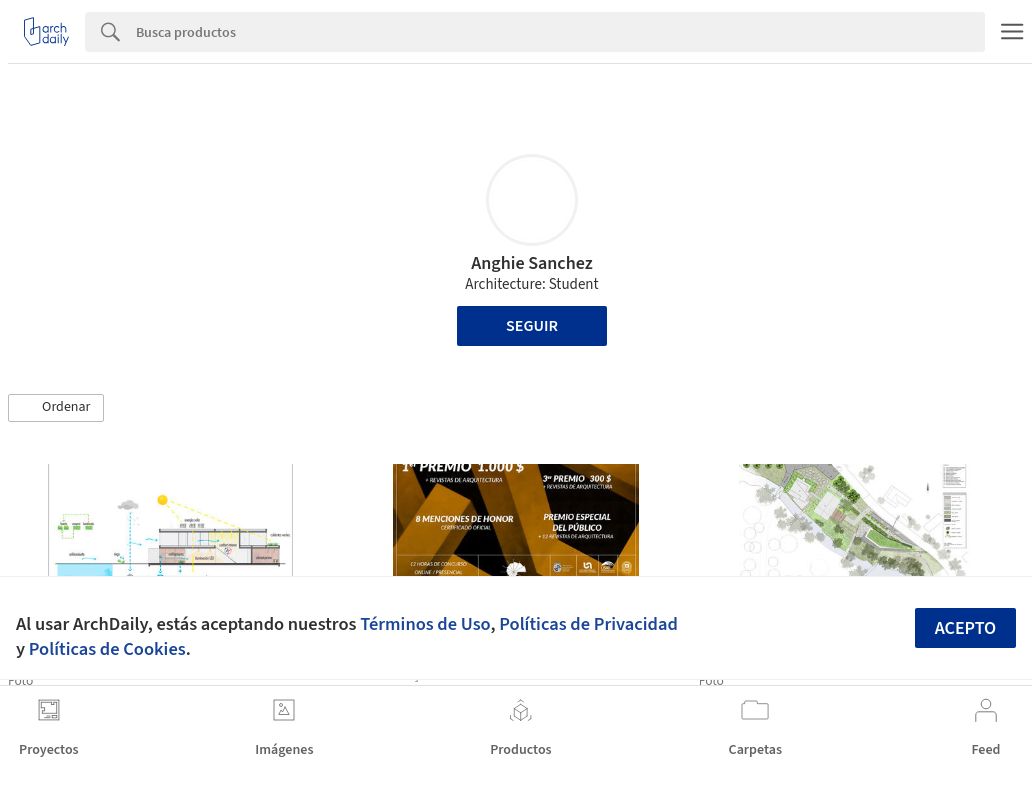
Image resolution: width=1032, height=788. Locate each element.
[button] (56, 408)
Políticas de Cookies (107, 649)
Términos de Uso (425, 624)
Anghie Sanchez (532, 263)
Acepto (966, 628)
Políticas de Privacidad (588, 624)
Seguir (532, 326)
